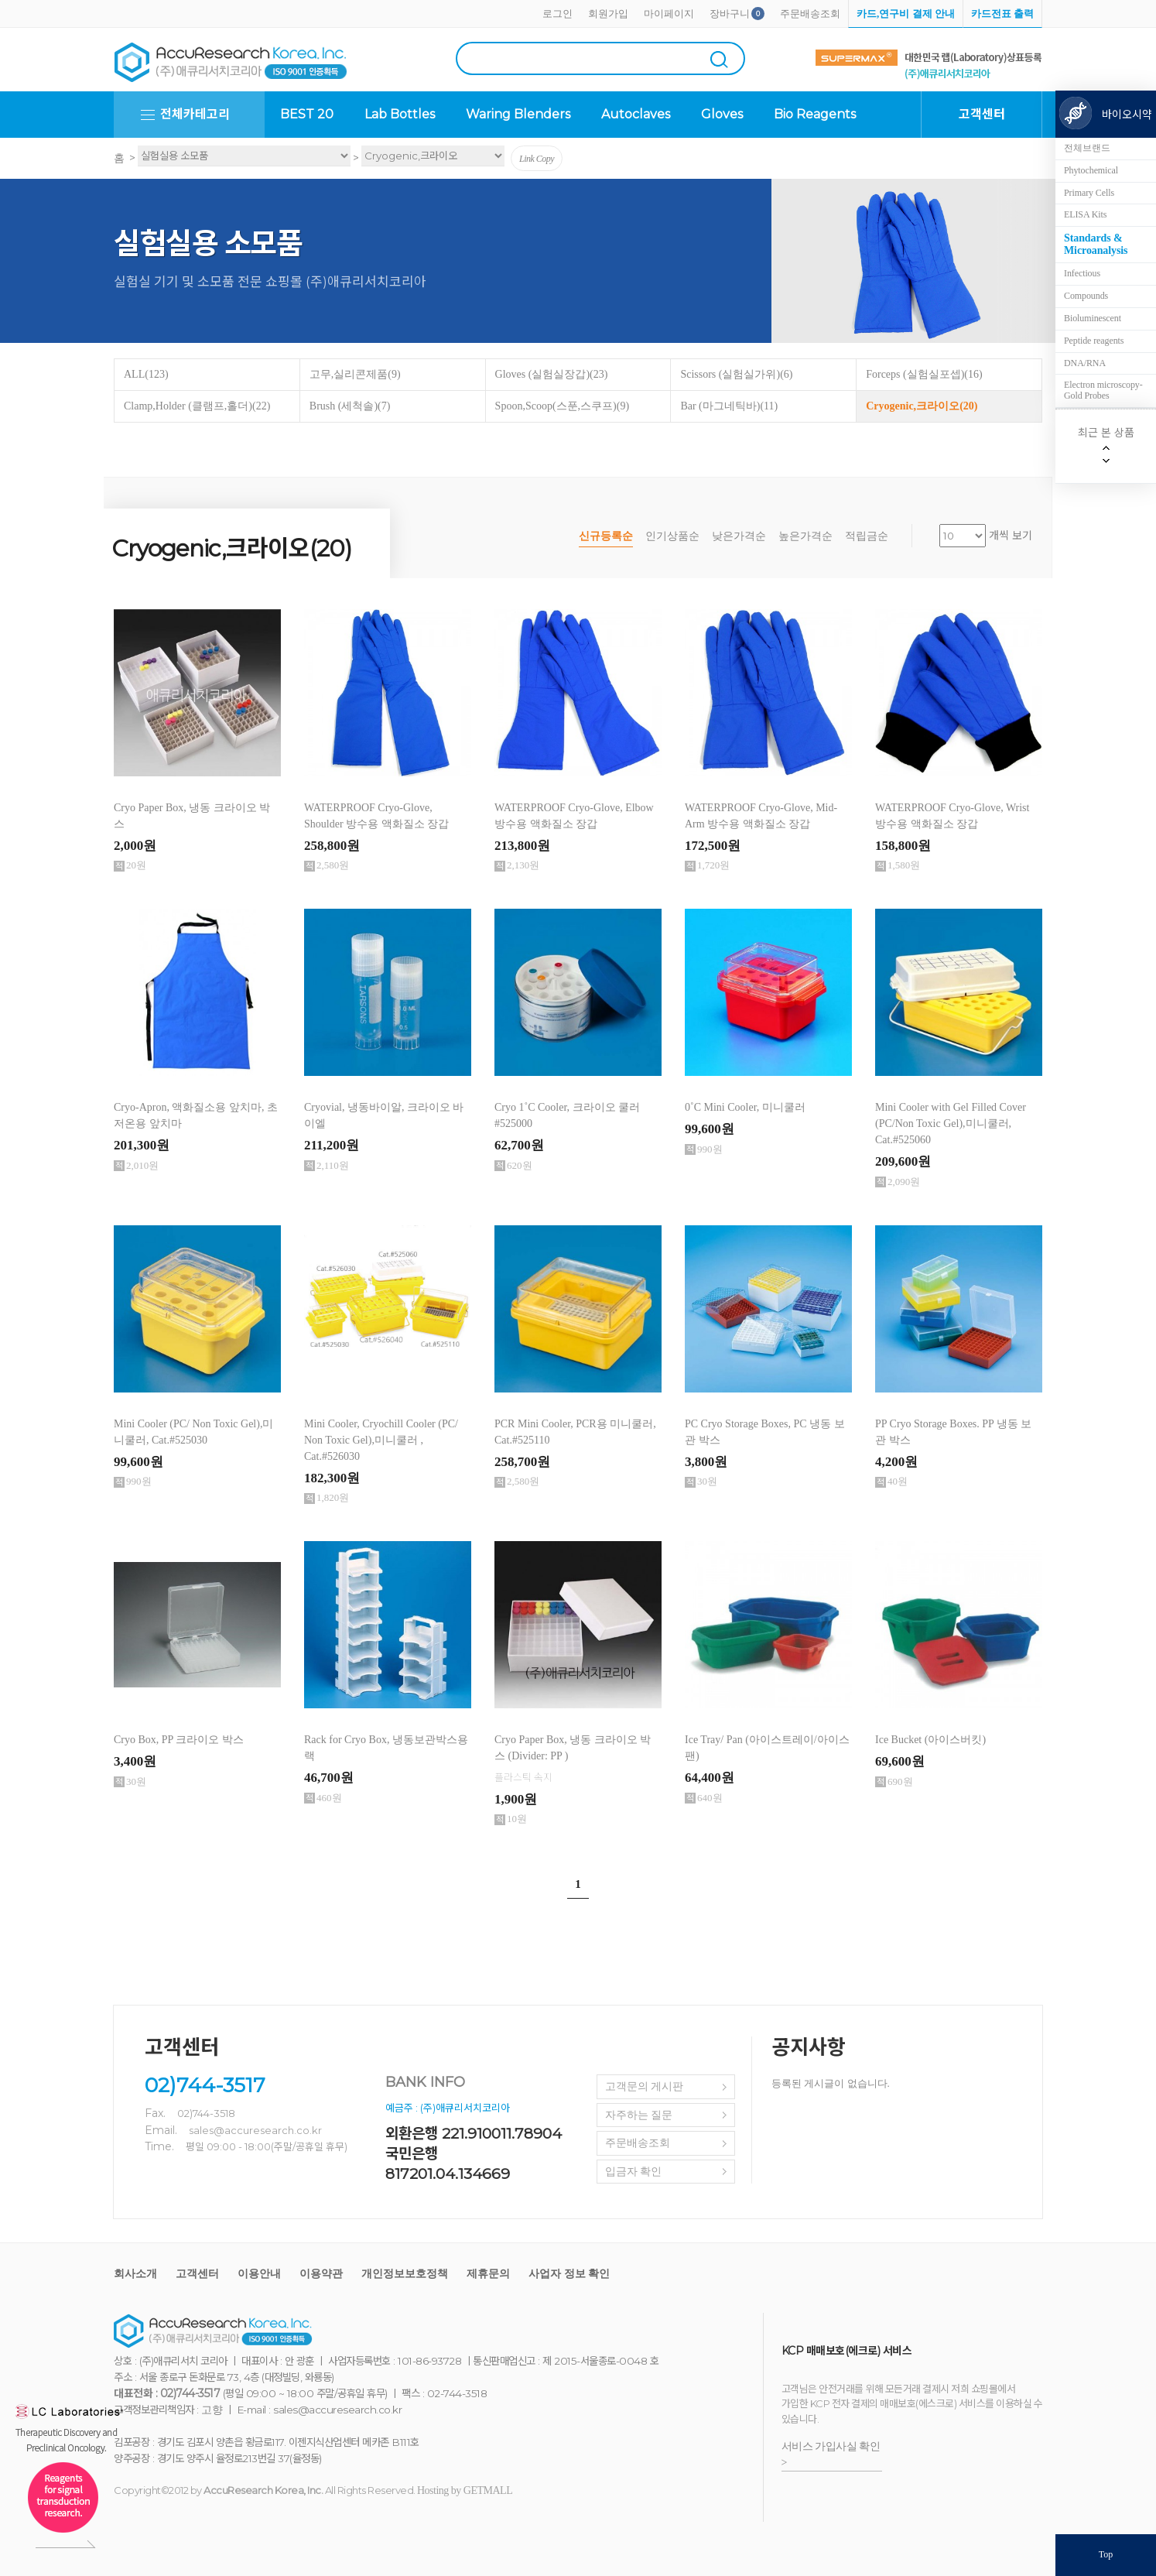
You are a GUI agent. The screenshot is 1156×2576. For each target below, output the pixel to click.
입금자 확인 (633, 2171)
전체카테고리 (195, 114)
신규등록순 (606, 536)
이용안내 (259, 2274)
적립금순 (866, 536)
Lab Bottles (399, 114)
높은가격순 (805, 536)
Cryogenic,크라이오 (921, 406)
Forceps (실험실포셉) (924, 374)
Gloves (722, 114)
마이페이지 (669, 13)
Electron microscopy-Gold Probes (1103, 390)
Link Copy (536, 158)
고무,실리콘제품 (355, 374)
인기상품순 (672, 536)
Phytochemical (1091, 170)
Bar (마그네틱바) (729, 406)
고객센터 (197, 2274)
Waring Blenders (518, 114)
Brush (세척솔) (350, 406)
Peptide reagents (1094, 340)
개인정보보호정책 (404, 2274)
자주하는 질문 (639, 2115)
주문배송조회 (810, 13)
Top (1106, 2554)
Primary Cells (1089, 192)
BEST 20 (306, 114)
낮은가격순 (739, 536)
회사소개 (135, 2274)
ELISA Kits (1085, 214)
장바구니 (730, 13)
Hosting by (464, 2490)
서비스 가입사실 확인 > (831, 2454)
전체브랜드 (1087, 147)
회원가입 (608, 13)
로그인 (557, 13)
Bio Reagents (815, 114)
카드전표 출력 (1002, 13)
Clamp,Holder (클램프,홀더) (197, 406)
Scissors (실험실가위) (736, 374)
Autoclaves (635, 114)
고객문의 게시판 (644, 2086)
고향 (211, 2410)
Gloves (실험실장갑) (551, 374)
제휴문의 (488, 2274)
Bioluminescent (1092, 318)
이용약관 (321, 2274)
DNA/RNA (1085, 363)
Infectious (1082, 273)
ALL (146, 374)
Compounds (1086, 295)
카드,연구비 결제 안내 (906, 13)
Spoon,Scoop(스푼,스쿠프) (562, 406)
